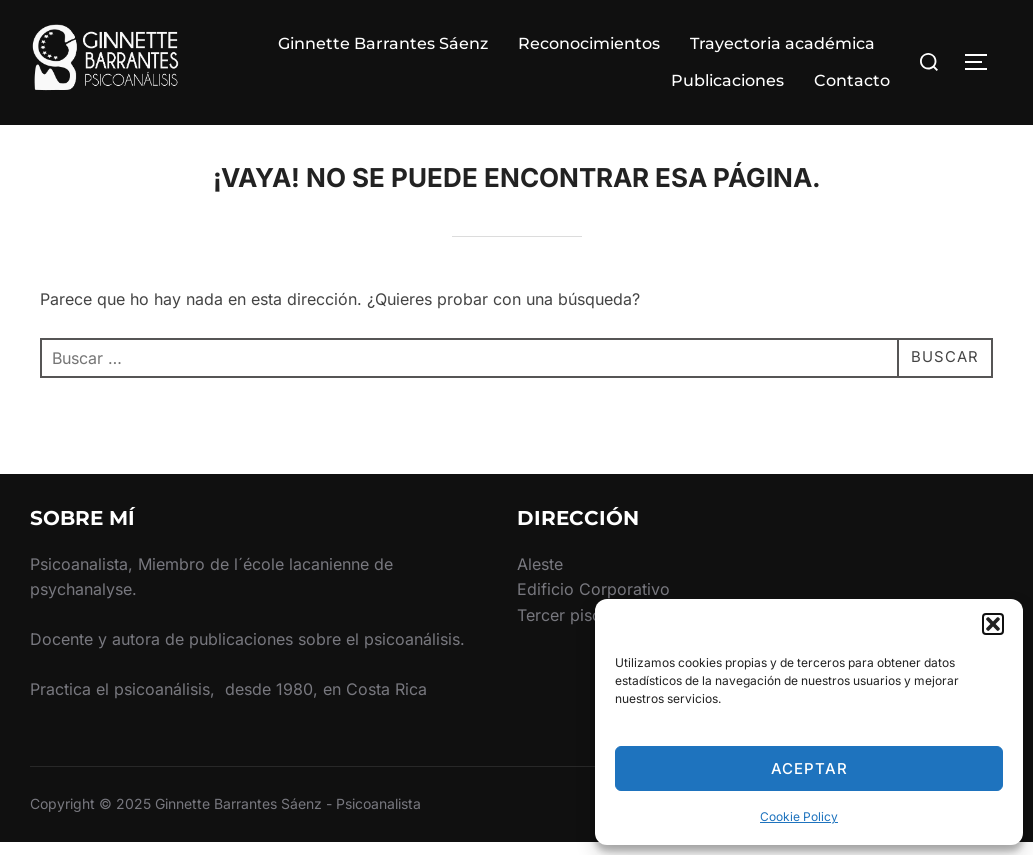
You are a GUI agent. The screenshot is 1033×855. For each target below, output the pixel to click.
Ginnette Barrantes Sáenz (383, 43)
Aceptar (809, 768)
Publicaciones (727, 80)
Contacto (852, 80)
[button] (993, 624)
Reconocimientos (589, 43)
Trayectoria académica (782, 43)
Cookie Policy (799, 816)
